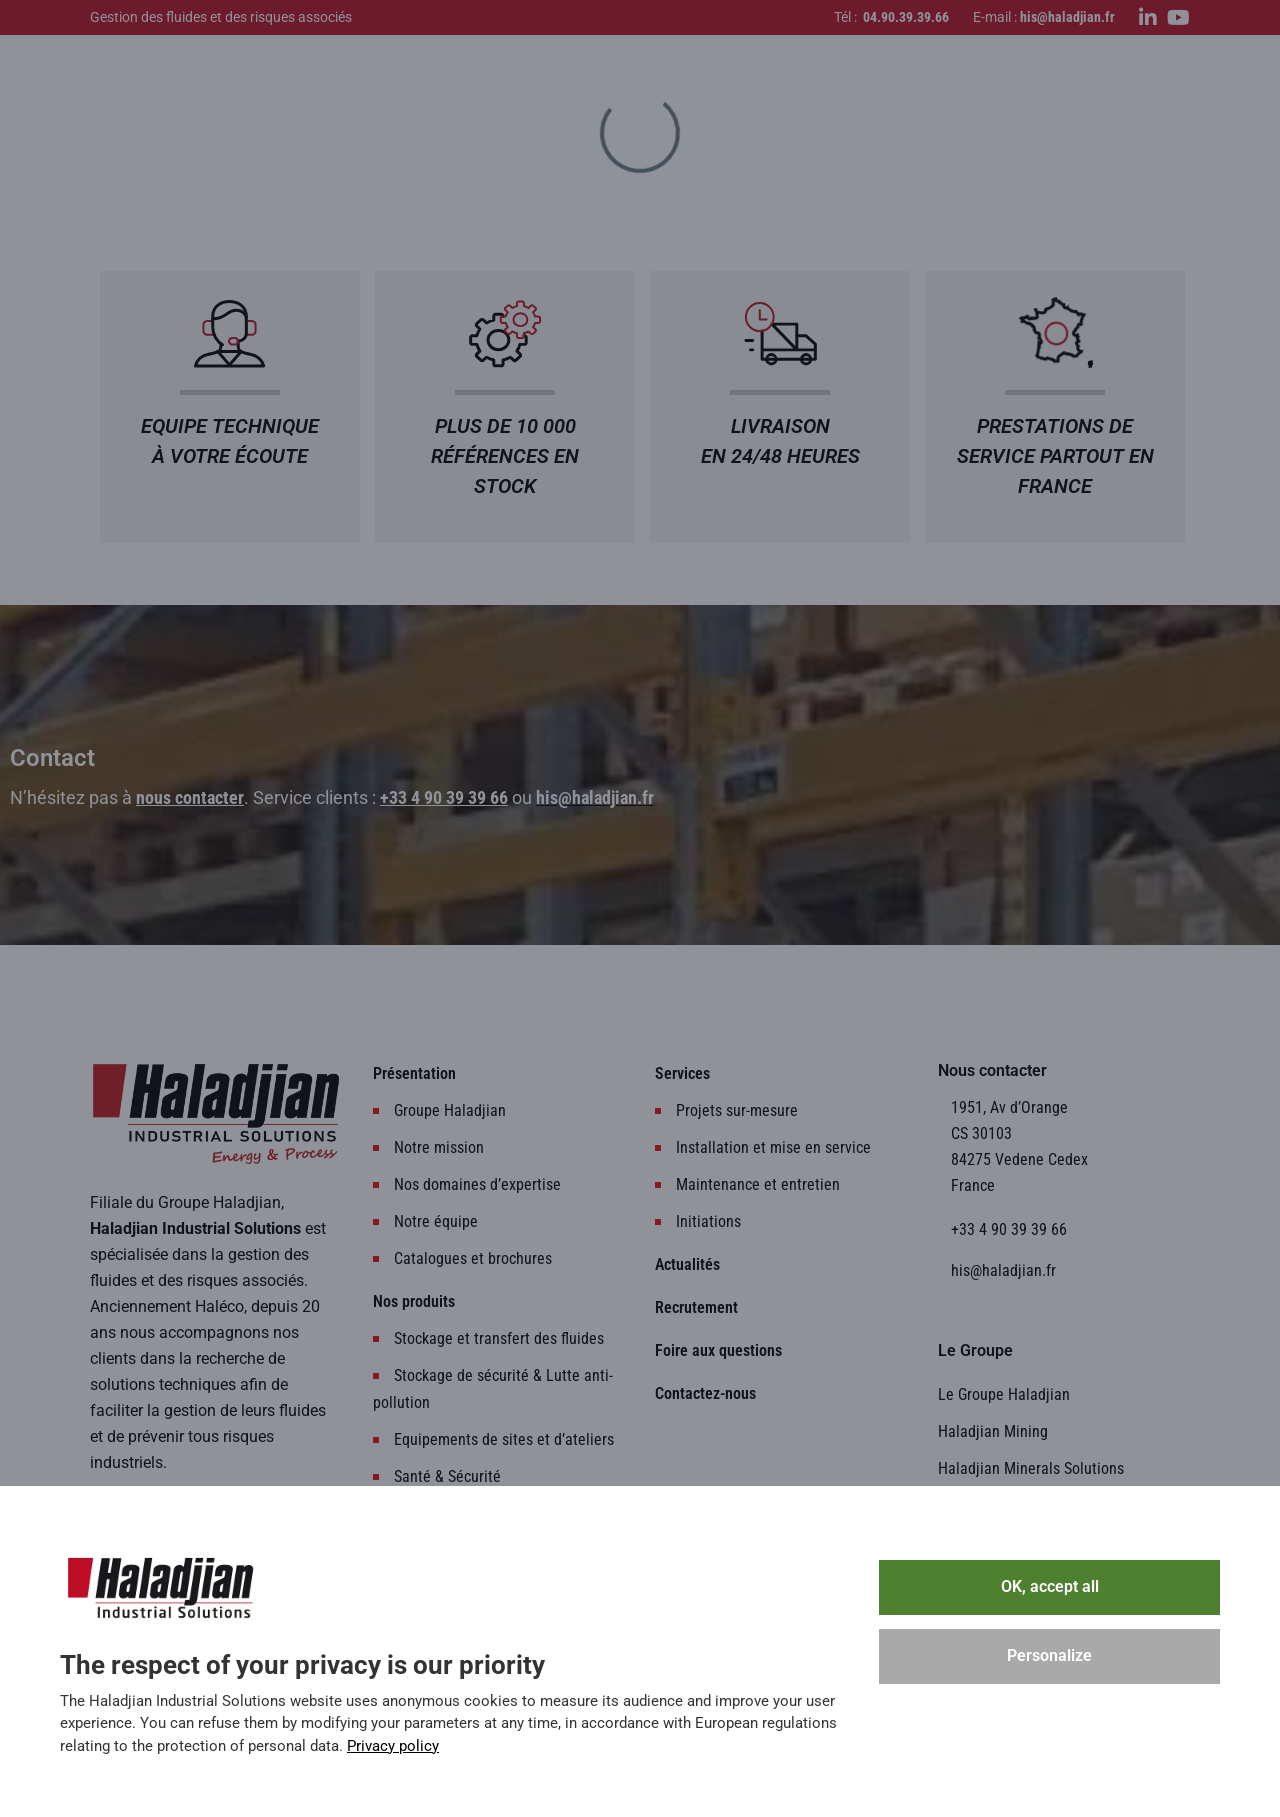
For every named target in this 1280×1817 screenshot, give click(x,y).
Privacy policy (393, 1746)
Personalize (1049, 1655)
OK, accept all (1050, 1586)
